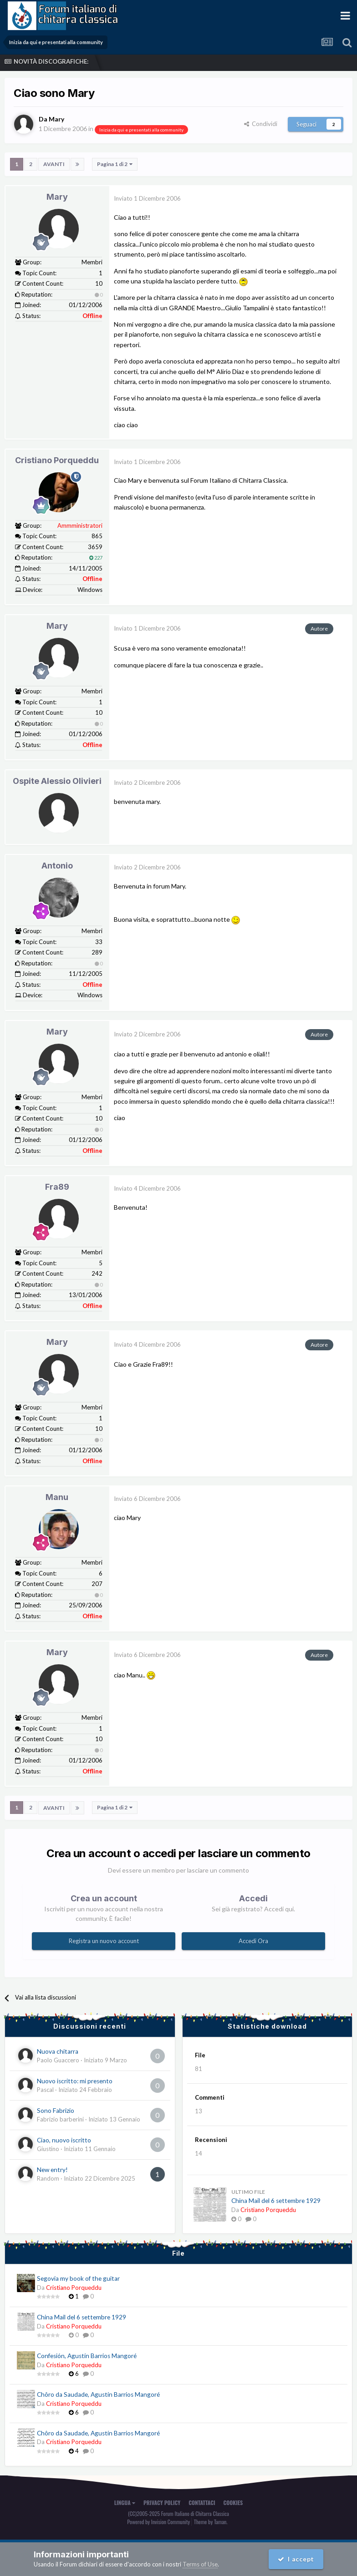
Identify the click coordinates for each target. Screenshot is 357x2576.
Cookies (233, 2502)
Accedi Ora (253, 1941)
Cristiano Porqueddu (57, 460)
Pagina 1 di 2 (115, 164)
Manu (57, 1497)
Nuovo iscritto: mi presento (74, 2080)
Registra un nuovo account (104, 1941)
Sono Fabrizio (55, 2110)
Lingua (124, 2502)
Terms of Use (200, 2564)
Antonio (57, 865)
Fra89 (57, 1187)
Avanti (54, 164)
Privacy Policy (161, 2502)
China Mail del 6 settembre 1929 (276, 2200)
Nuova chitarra (57, 2051)
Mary (57, 197)
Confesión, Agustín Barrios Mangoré (87, 2355)
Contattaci (202, 2502)
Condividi (260, 123)
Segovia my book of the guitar (78, 2278)
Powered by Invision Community (158, 2521)
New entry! (52, 2169)
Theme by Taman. (211, 2521)
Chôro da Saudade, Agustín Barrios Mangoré (98, 2394)
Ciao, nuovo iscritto (64, 2139)
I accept (295, 2559)
